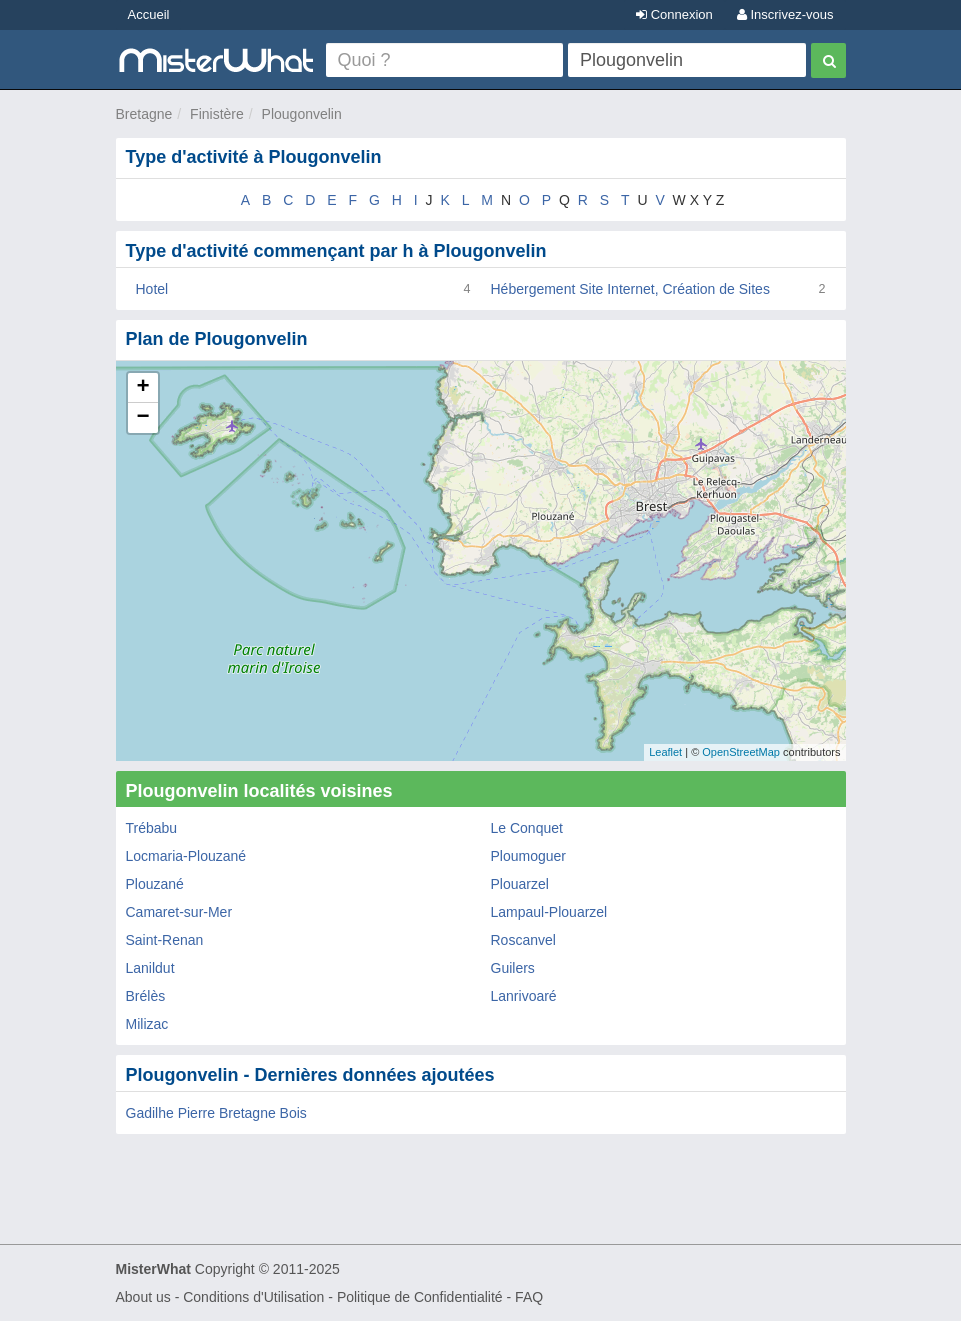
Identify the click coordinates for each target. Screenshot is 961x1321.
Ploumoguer (529, 856)
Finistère (217, 114)
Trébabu (152, 828)
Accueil (149, 14)
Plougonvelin (302, 114)
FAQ (529, 1297)
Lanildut (150, 968)
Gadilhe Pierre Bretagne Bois (216, 1113)
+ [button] (142, 388)
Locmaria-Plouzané (186, 856)
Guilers (513, 968)
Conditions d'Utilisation (253, 1297)
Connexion (674, 14)
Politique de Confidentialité (420, 1297)
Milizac (147, 1024)
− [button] (142, 418)
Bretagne (144, 114)
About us (143, 1297)
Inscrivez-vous (785, 14)
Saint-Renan (165, 940)
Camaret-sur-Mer (179, 912)
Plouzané (155, 884)
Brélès (146, 996)
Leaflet (665, 752)
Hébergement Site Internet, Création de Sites (630, 289)
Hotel (152, 289)
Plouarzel (520, 884)
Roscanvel (523, 940)
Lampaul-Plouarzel (549, 912)
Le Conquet (527, 828)
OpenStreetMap (741, 752)
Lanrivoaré (524, 996)
